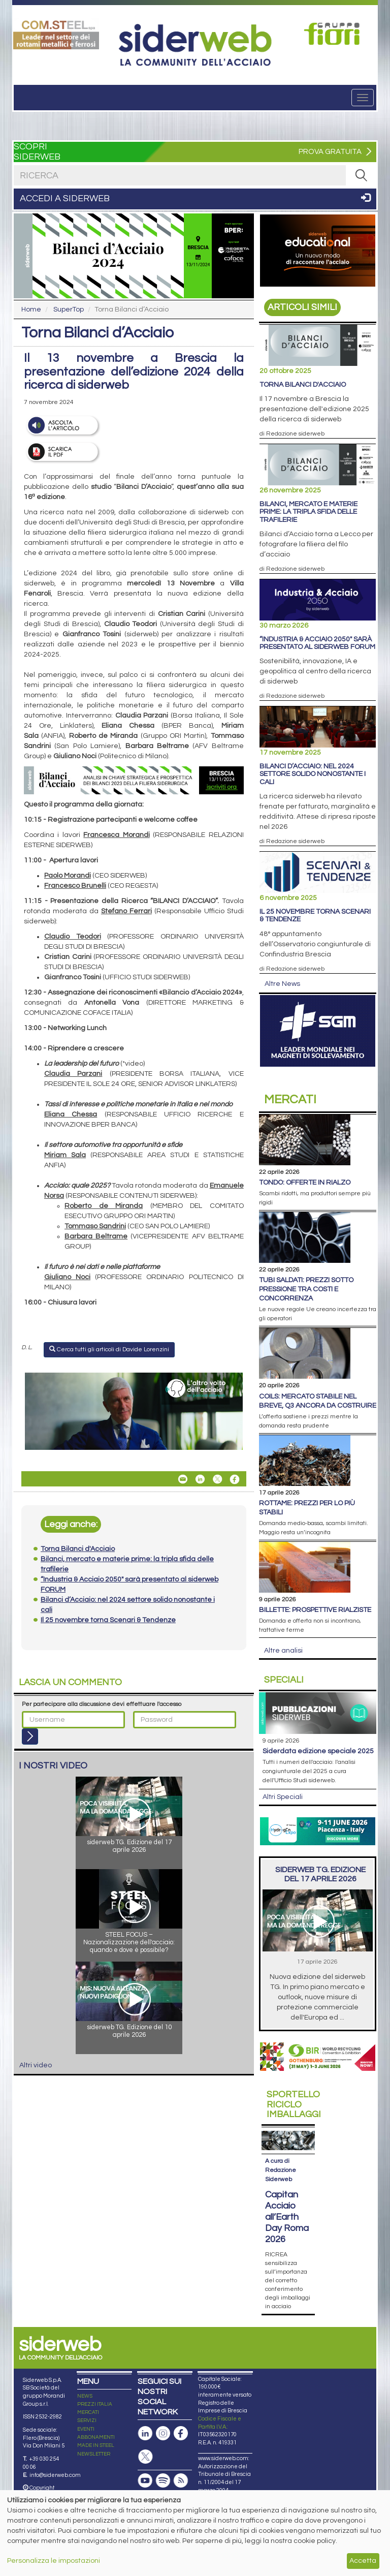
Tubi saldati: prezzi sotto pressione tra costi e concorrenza (306, 1289)
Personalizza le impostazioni (53, 2560)
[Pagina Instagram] (163, 2433)
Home (31, 309)
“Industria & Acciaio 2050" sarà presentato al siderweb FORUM (317, 643)
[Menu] (362, 97)
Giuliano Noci (67, 1277)
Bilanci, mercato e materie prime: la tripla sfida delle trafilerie (308, 512)
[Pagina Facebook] (180, 2433)
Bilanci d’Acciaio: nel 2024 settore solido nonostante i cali (312, 774)
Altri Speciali (283, 1797)
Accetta (362, 2560)
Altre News (282, 983)
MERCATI (88, 2412)
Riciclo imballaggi (294, 2105)
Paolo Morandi (67, 875)
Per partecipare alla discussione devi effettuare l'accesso (101, 1704)
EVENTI (85, 2429)
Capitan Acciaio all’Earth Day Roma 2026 (287, 2217)
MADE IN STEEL (95, 2445)
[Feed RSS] (180, 2481)
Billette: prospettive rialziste (315, 1609)
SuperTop (68, 309)
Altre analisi (283, 1650)
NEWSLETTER (93, 2454)
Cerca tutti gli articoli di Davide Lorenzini (109, 1349)
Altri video (35, 2065)
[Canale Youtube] (145, 2481)
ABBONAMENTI (96, 2437)
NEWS (84, 2396)
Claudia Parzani (73, 1073)
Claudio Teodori (72, 936)
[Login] (30, 1736)
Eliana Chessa (70, 1114)
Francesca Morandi (116, 835)
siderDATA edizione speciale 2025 (318, 1751)
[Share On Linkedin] (200, 1479)
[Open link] (56, 33)
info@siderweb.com (55, 2475)
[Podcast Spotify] (163, 2481)
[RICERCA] (361, 175)
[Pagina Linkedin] (145, 2433)
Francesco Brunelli (75, 885)
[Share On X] (217, 1479)
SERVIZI (86, 2420)
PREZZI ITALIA (94, 2404)
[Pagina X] (145, 2457)
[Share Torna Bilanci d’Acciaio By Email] (182, 1479)
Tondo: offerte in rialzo (304, 1182)
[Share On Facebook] (234, 1479)
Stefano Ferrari (126, 911)
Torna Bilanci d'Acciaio (302, 384)
